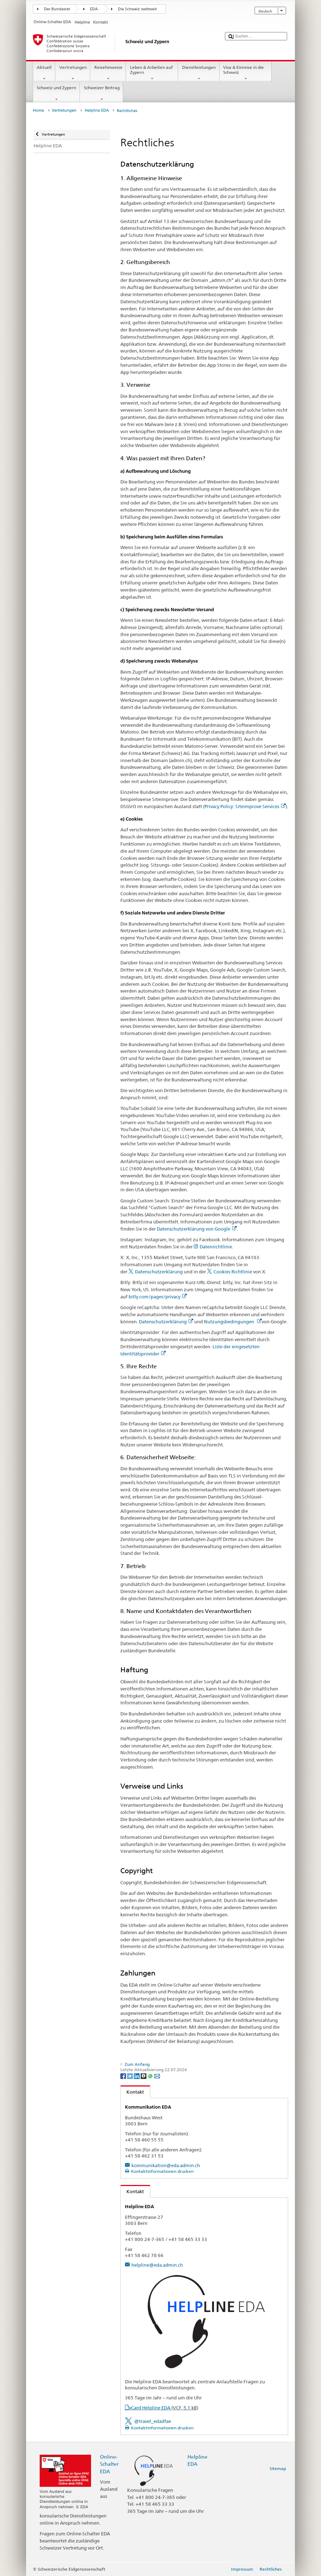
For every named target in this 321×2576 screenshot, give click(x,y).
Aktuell (44, 73)
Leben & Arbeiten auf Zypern (152, 73)
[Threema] (144, 2075)
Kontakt (132, 2092)
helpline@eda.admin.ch (157, 2265)
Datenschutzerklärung (159, 1271)
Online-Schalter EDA (109, 2464)
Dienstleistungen (199, 73)
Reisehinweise (108, 73)
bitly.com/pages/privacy (158, 1296)
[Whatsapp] (150, 2075)
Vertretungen (73, 73)
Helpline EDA (97, 110)
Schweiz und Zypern (57, 93)
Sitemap (278, 2468)
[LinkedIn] (137, 2075)
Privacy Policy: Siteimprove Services (245, 806)
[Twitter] (130, 2075)
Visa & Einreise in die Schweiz (245, 73)
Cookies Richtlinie (233, 1271)
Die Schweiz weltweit (137, 9)
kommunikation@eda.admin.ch (165, 2165)
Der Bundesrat (57, 9)
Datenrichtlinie (216, 1246)
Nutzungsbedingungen (233, 1321)
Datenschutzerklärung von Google (197, 1229)
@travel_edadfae (152, 2421)
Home (38, 110)
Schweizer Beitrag (101, 93)
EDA (94, 9)
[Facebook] (123, 2075)
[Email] (157, 2075)
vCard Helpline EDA (163, 2407)
